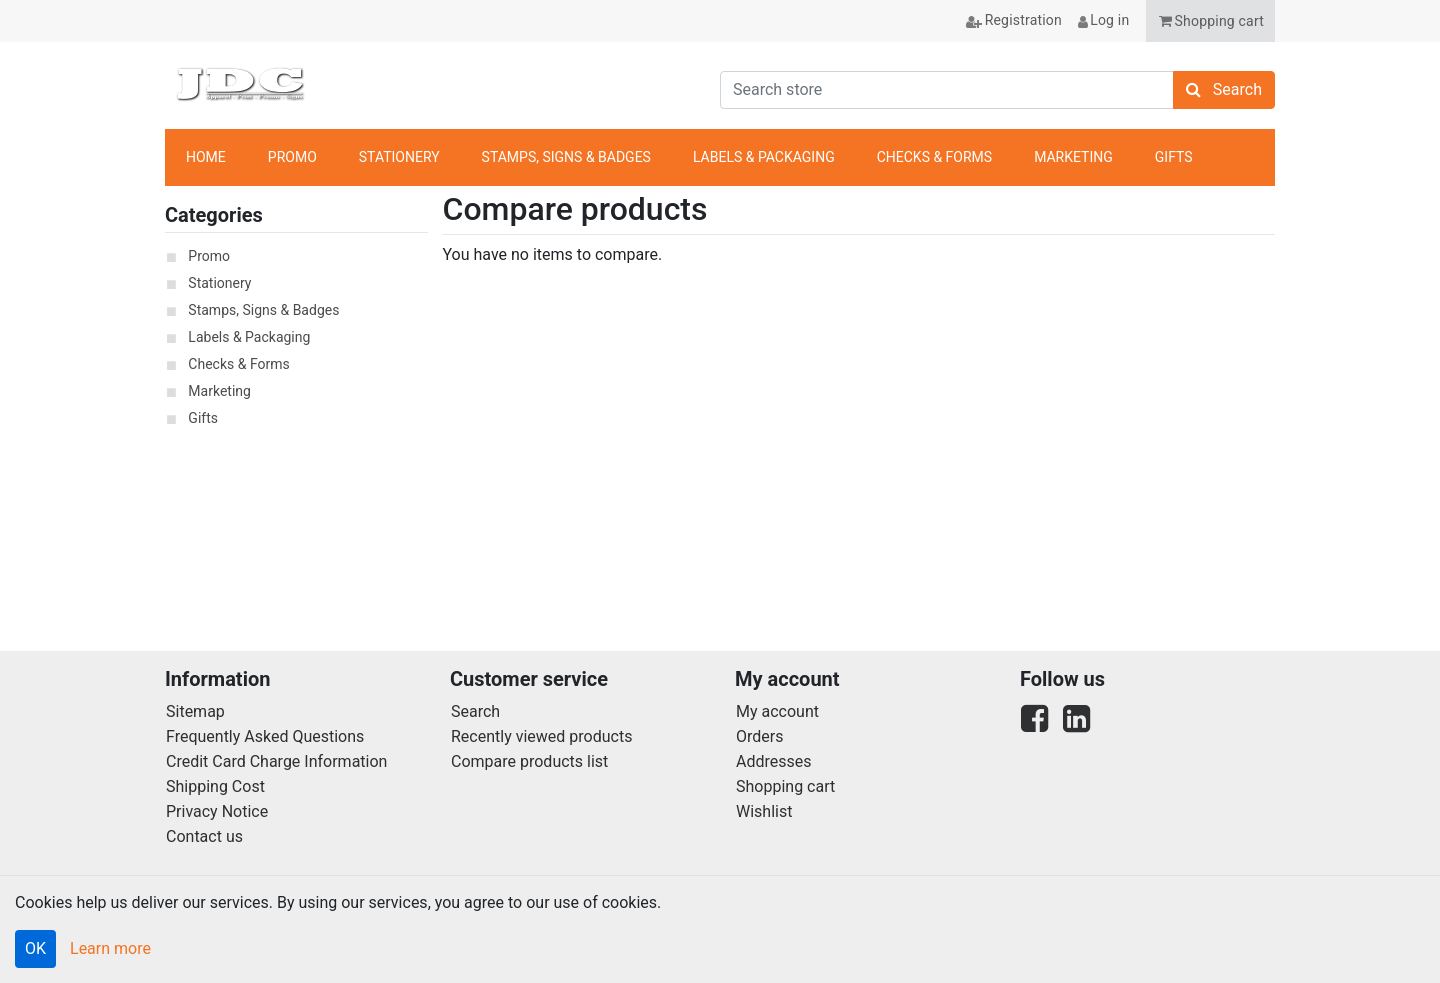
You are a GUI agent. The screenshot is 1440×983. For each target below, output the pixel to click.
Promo (209, 256)
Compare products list (529, 761)
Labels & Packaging (249, 337)
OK (35, 948)
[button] (1210, 21)
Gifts (203, 418)
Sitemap (195, 711)
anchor (1249, 158)
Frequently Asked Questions (265, 736)
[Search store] (947, 90)
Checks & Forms (238, 364)
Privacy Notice (217, 811)
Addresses (774, 761)
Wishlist (764, 811)
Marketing (219, 391)
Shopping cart (785, 786)
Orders (759, 736)
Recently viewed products (541, 736)
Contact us (204, 836)
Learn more (110, 948)
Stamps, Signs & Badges (263, 310)
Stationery (219, 283)
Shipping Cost (215, 786)
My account (777, 711)
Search (475, 711)
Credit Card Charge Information (276, 761)
